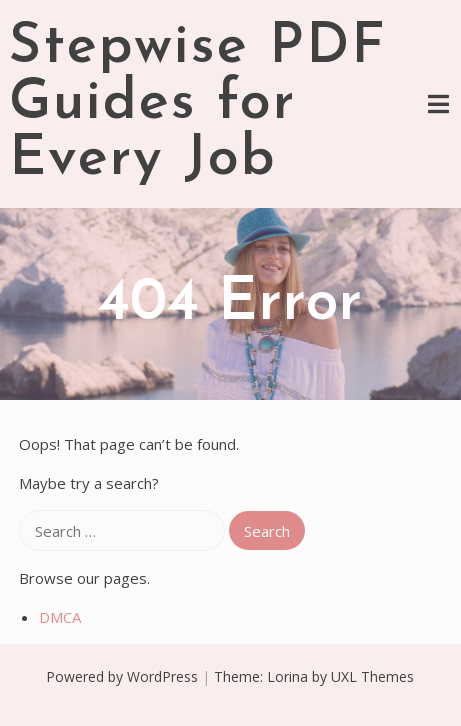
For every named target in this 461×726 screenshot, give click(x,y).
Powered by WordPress (122, 676)
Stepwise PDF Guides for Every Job (198, 104)
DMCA (60, 617)
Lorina (287, 676)
